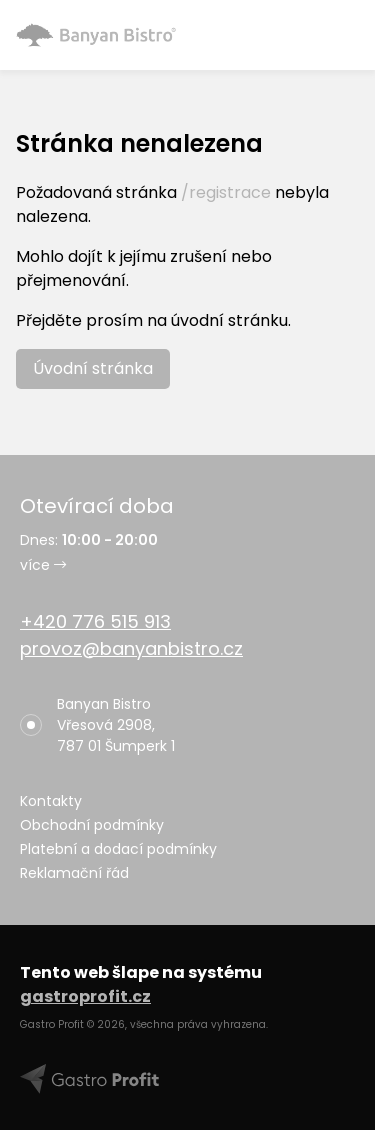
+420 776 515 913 (95, 621)
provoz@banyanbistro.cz (131, 648)
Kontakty (51, 801)
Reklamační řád (74, 873)
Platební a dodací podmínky (118, 849)
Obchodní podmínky (92, 825)
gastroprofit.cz (85, 996)
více (43, 565)
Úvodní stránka (93, 368)
